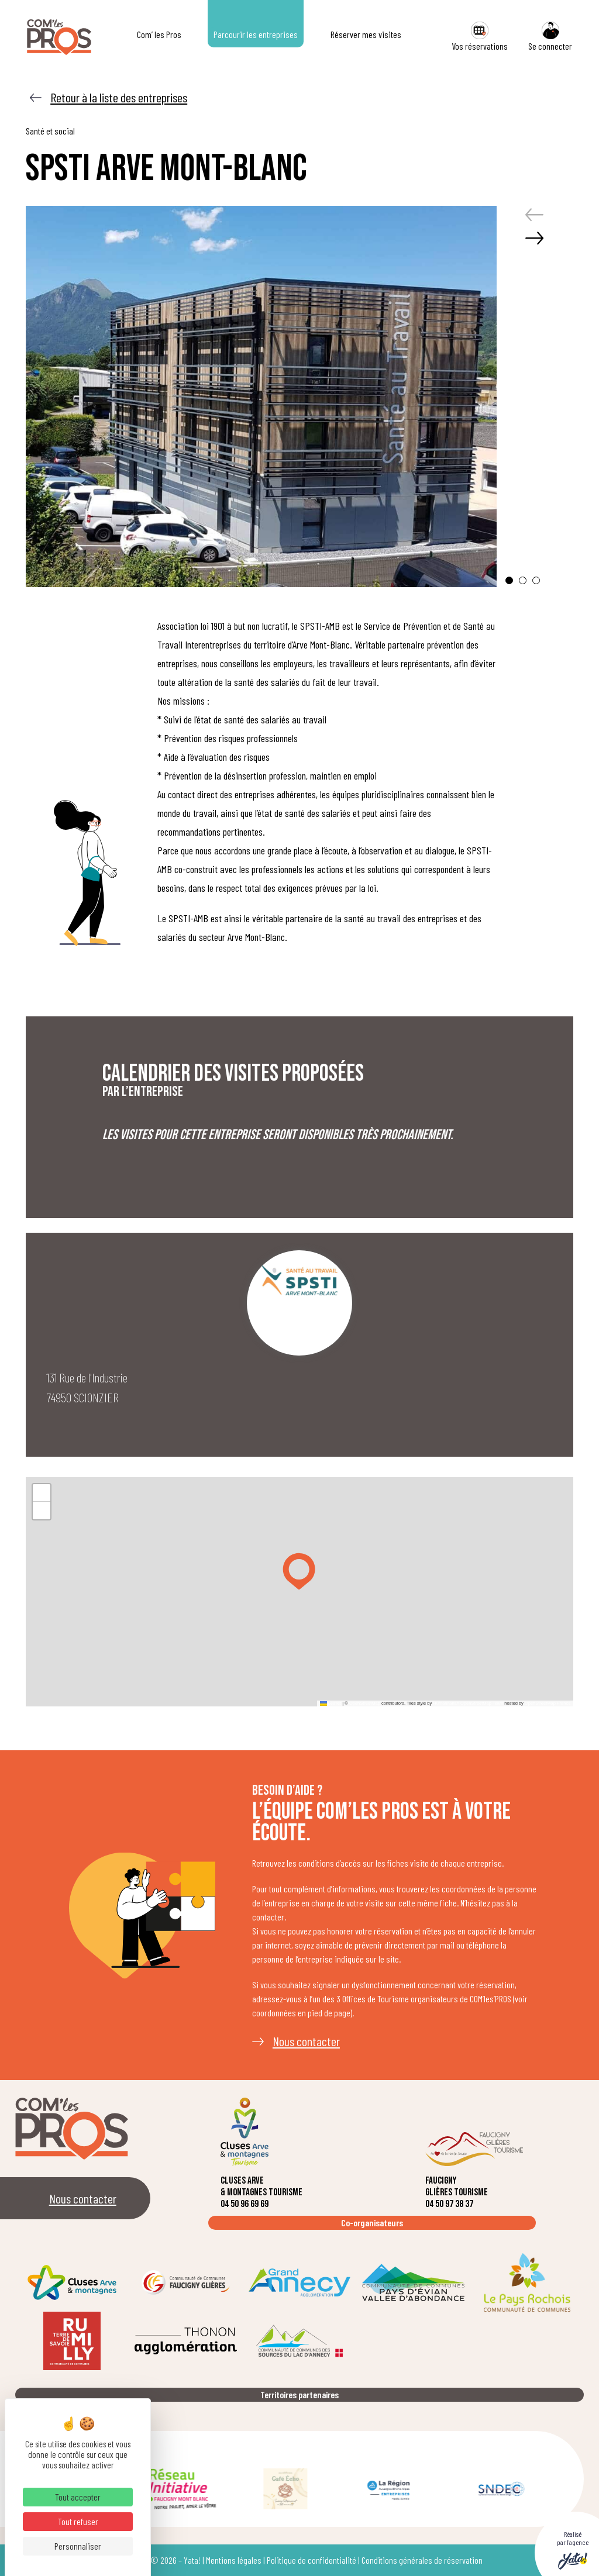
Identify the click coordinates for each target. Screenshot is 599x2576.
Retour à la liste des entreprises (118, 97)
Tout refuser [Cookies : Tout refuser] (78, 2521)
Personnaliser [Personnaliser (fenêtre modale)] (77, 2545)
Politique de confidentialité (311, 2559)
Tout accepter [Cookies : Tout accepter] (78, 2496)
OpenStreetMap (364, 1703)
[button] (509, 580)
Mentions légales (233, 2559)
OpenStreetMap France (547, 1703)
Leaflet (331, 1703)
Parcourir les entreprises (256, 34)
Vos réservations (480, 36)
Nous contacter (306, 2041)
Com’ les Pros (159, 34)
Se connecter (550, 36)
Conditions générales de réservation (422, 2559)
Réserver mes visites (366, 34)
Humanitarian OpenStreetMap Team (468, 1703)
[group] (261, 396)
